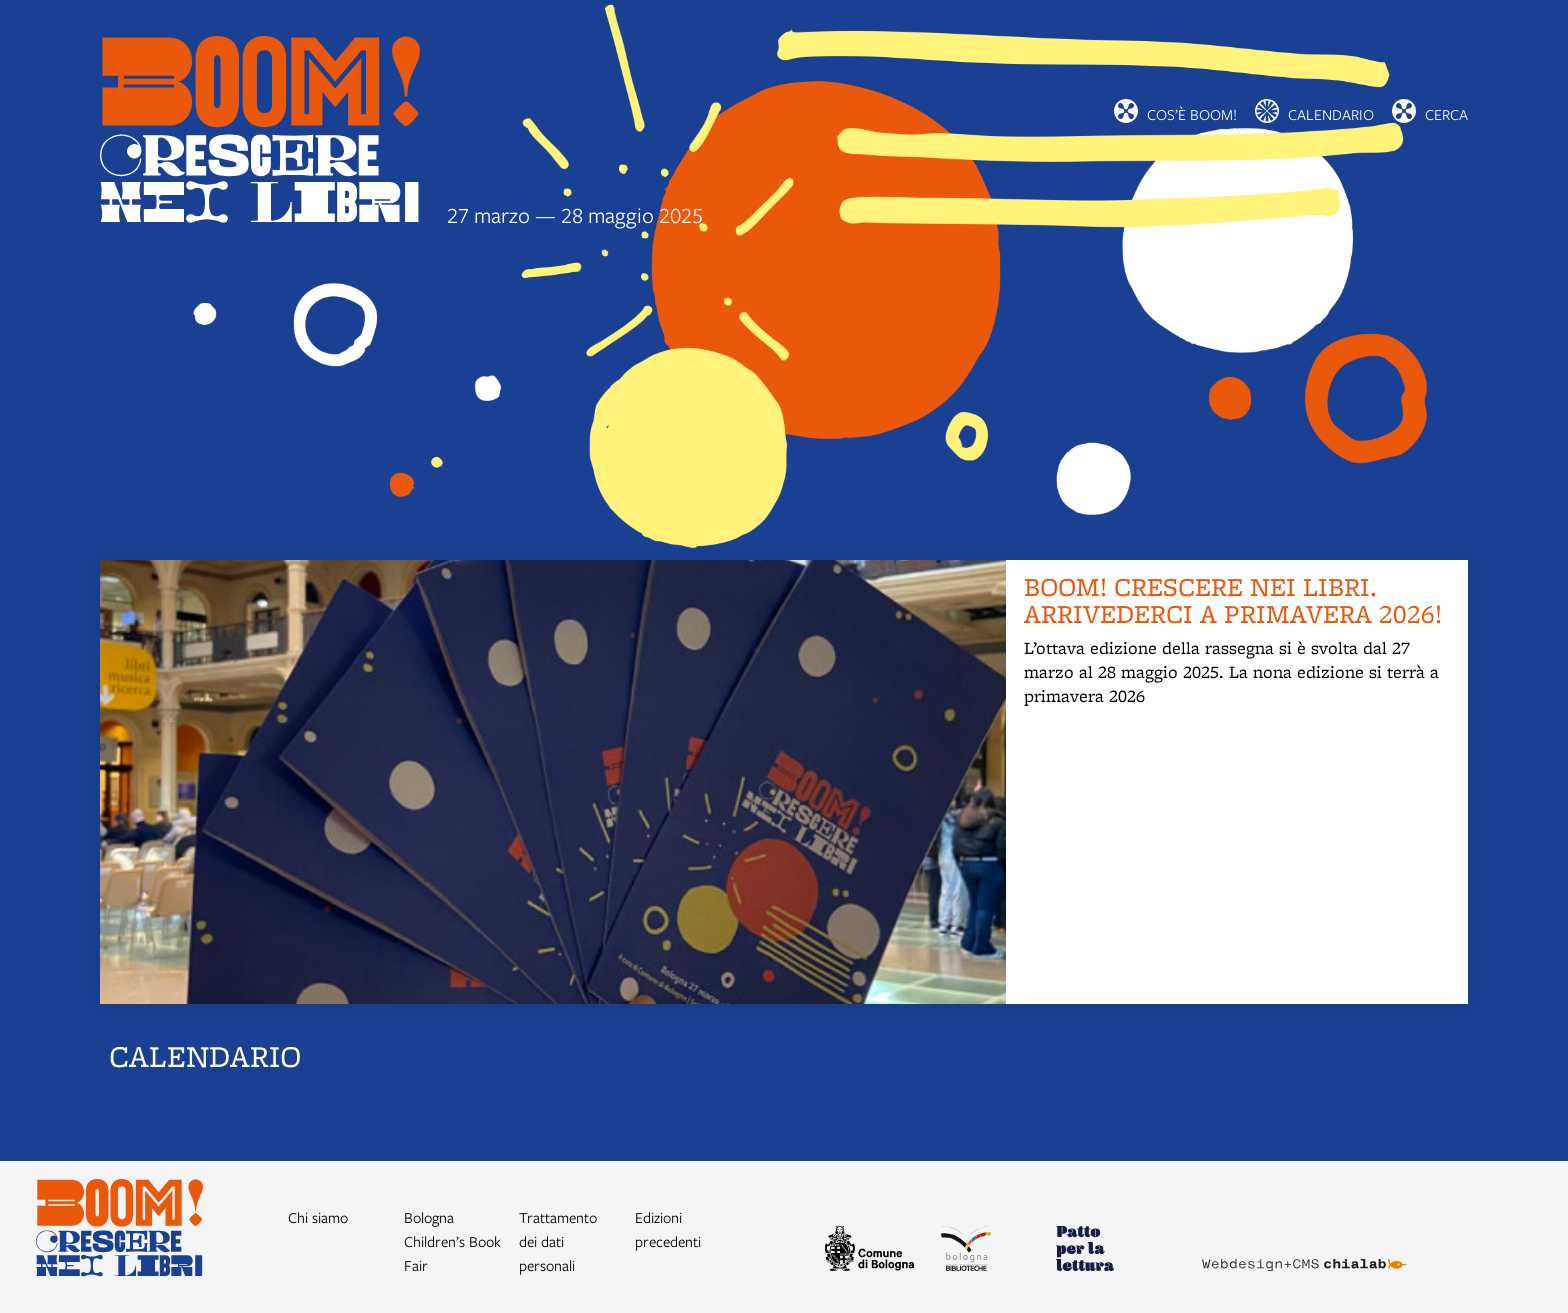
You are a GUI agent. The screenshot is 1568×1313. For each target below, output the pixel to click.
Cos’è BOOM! (1192, 113)
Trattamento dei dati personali (558, 1241)
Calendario (1331, 113)
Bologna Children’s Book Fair (452, 1241)
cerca (1446, 113)
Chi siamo (318, 1217)
